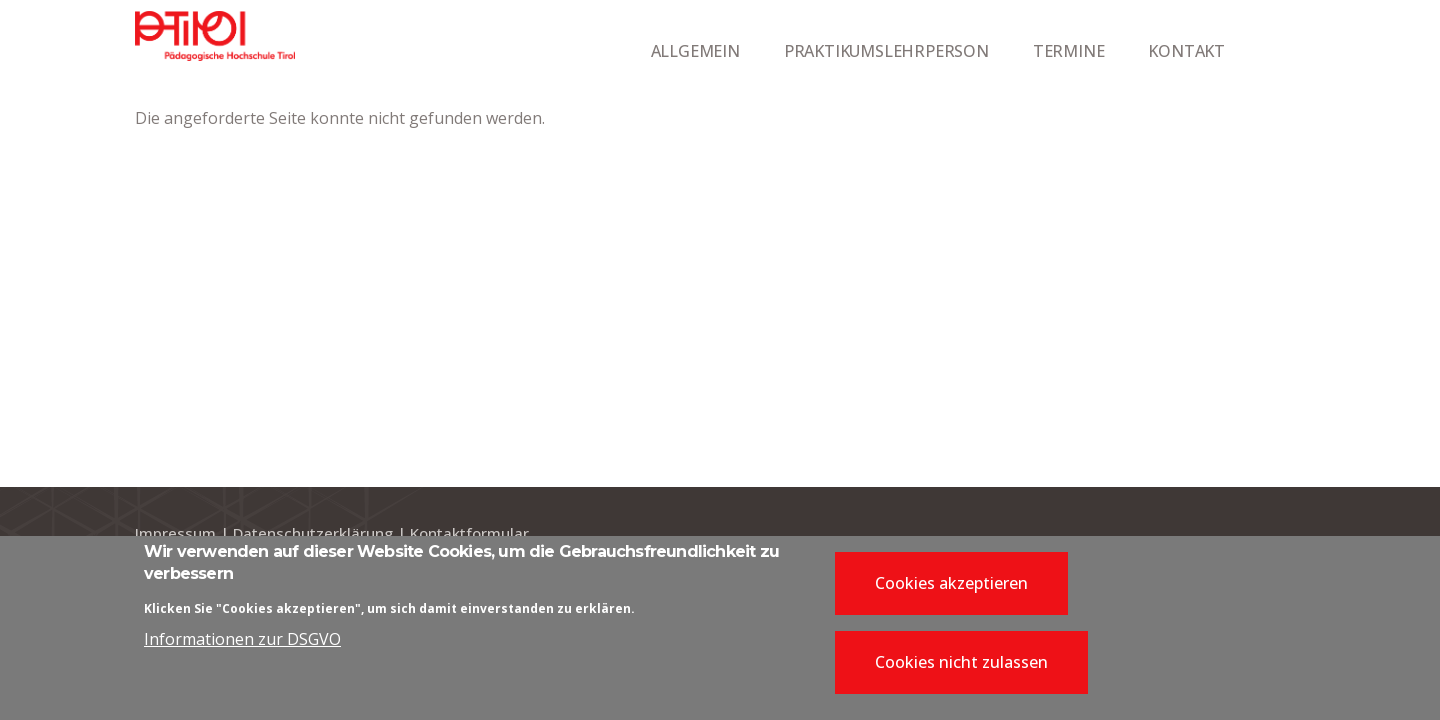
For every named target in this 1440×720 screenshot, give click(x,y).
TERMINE (1069, 51)
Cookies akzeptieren (951, 589)
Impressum (175, 533)
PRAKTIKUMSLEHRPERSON (886, 51)
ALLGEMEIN (695, 51)
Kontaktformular (469, 533)
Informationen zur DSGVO (242, 645)
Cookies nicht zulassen (961, 668)
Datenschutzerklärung (313, 533)
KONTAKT (1186, 51)
